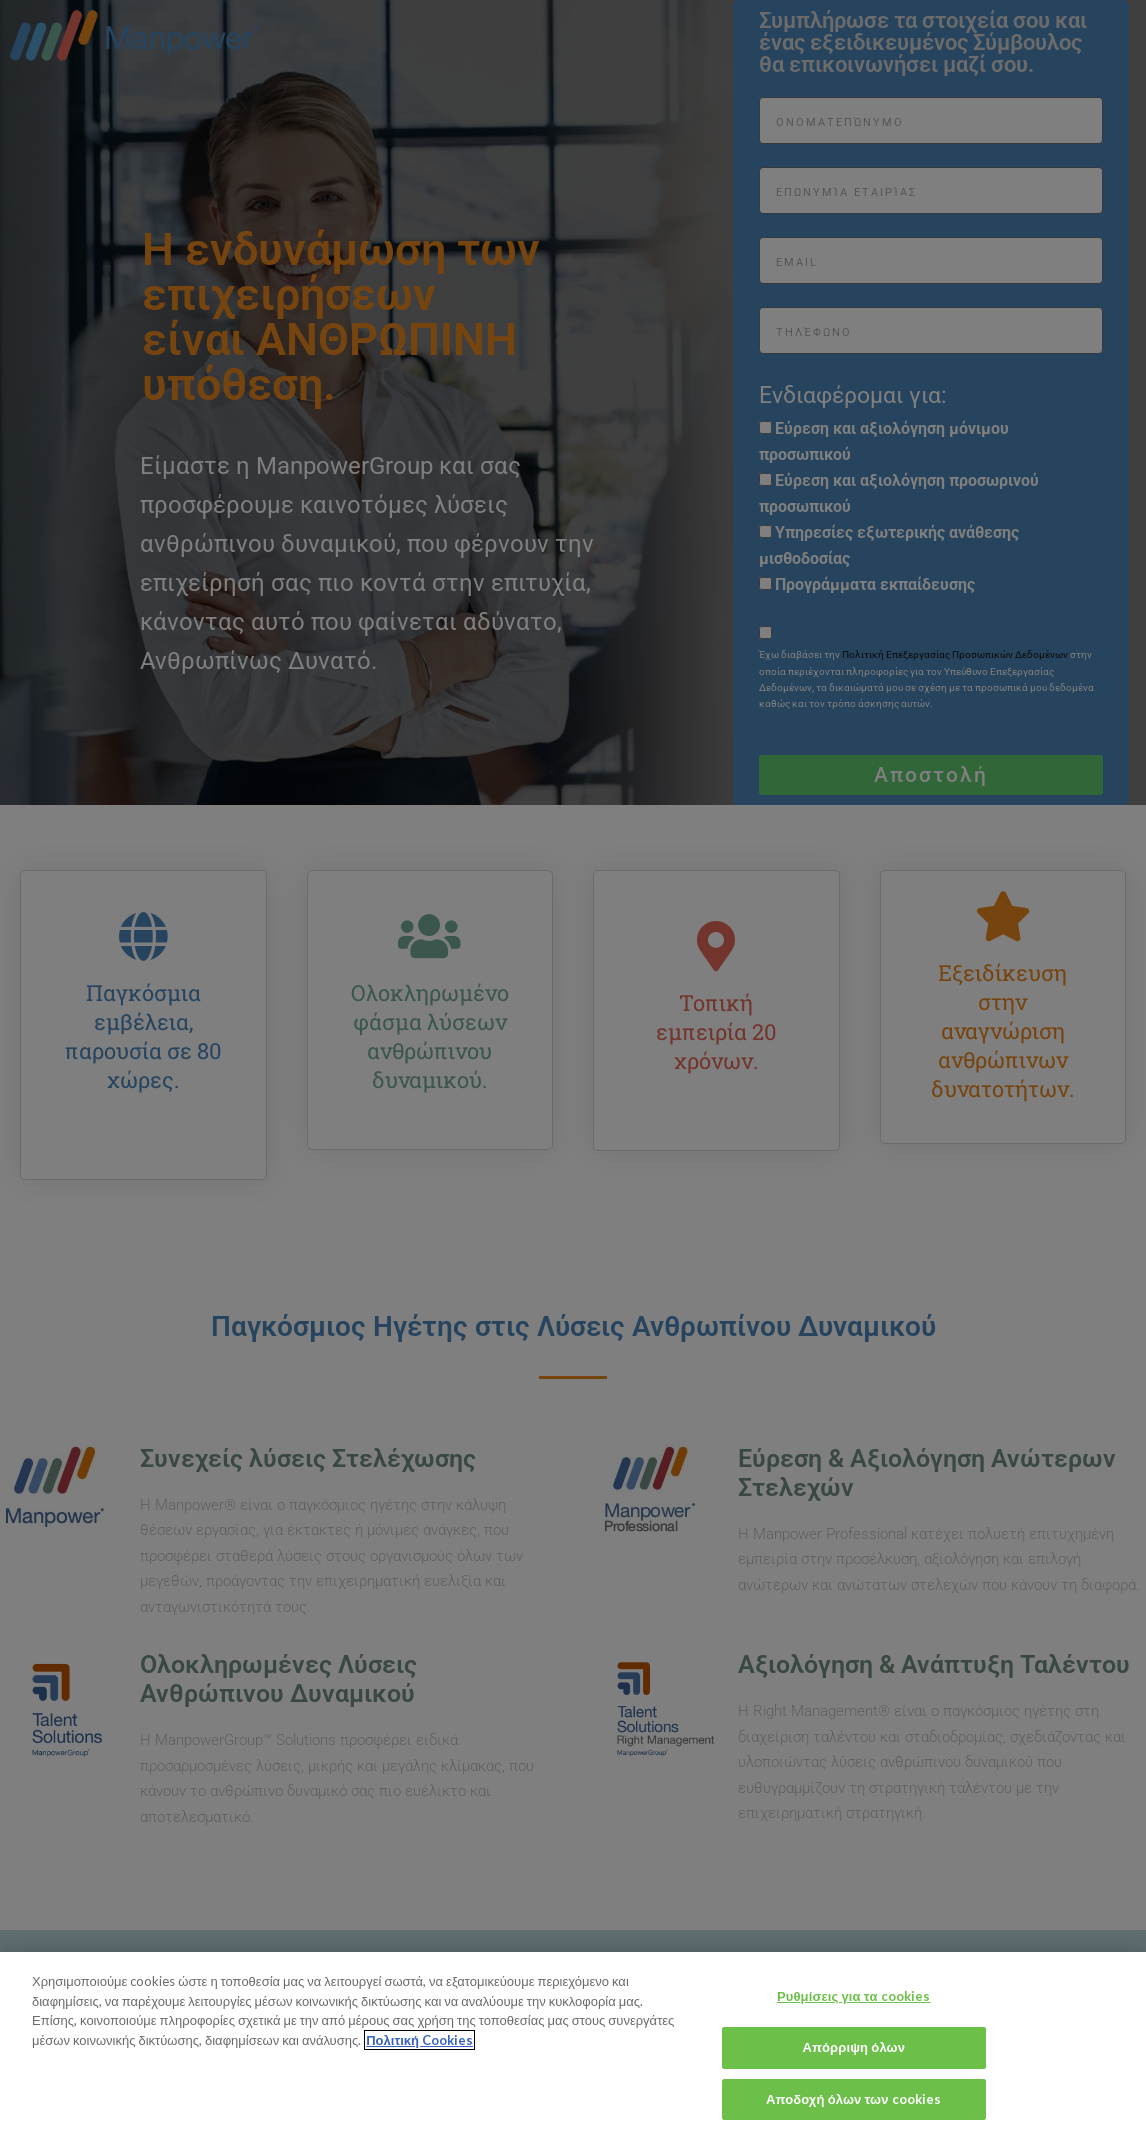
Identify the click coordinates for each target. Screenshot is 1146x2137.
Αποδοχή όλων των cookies (854, 2112)
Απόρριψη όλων (853, 2061)
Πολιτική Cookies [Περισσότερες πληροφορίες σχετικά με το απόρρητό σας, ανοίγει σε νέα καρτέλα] (419, 2054)
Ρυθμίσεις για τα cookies (854, 2010)
